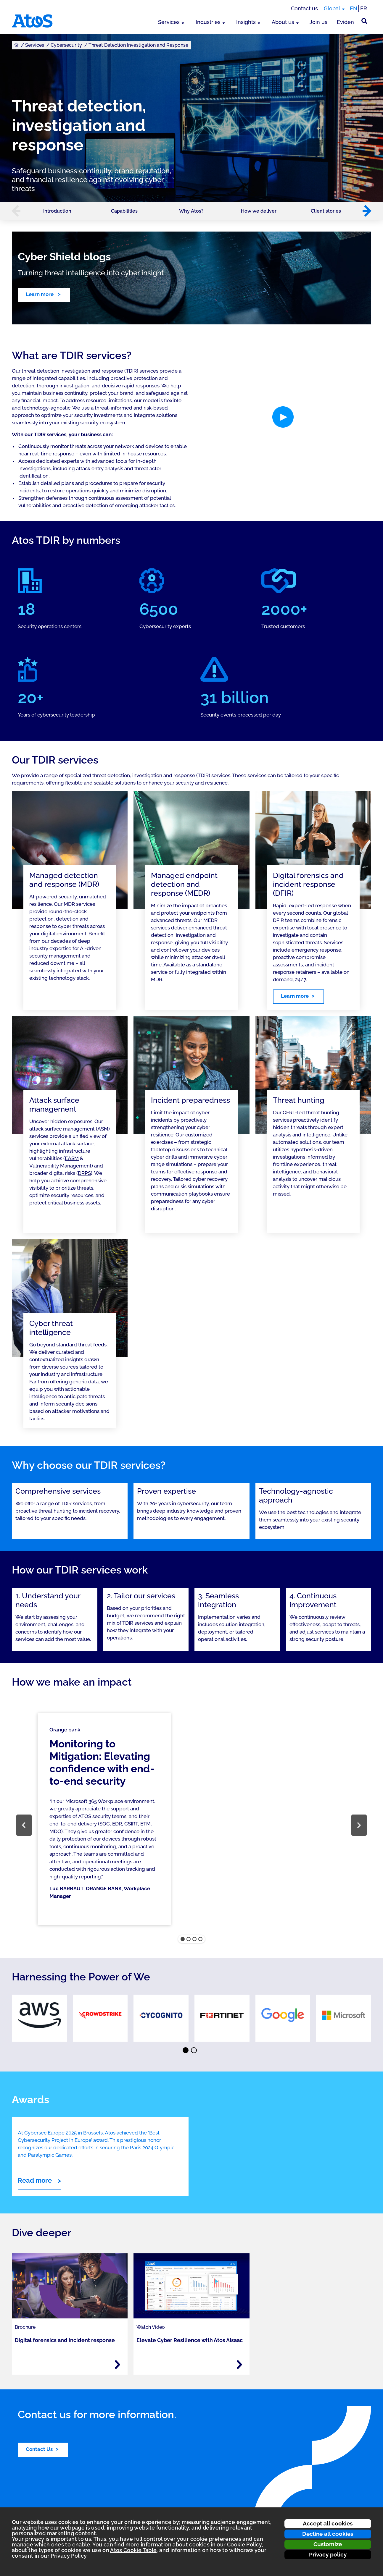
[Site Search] (364, 21)
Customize (327, 2544)
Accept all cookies (328, 2523)
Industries (208, 22)
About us (283, 22)
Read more (35, 2180)
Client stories (326, 211)
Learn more (40, 294)
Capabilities (124, 211)
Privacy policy (328, 2554)
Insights (246, 22)
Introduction (57, 211)
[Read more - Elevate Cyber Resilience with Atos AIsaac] (239, 2364)
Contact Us (39, 2449)
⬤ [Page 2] (194, 2050)
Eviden (345, 22)
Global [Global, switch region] (332, 8)
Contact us (304, 8)
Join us (318, 22)
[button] (13, 211)
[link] (39, 2018)
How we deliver (258, 211)
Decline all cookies (327, 2533)
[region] (191, 1825)
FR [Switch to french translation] (363, 8)
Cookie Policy (244, 2544)
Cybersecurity (66, 45)
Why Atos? (191, 211)
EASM (72, 1158)
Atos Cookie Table (133, 2550)
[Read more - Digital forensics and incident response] (117, 2364)
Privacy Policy (68, 2556)
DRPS (84, 1173)
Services (169, 22)
